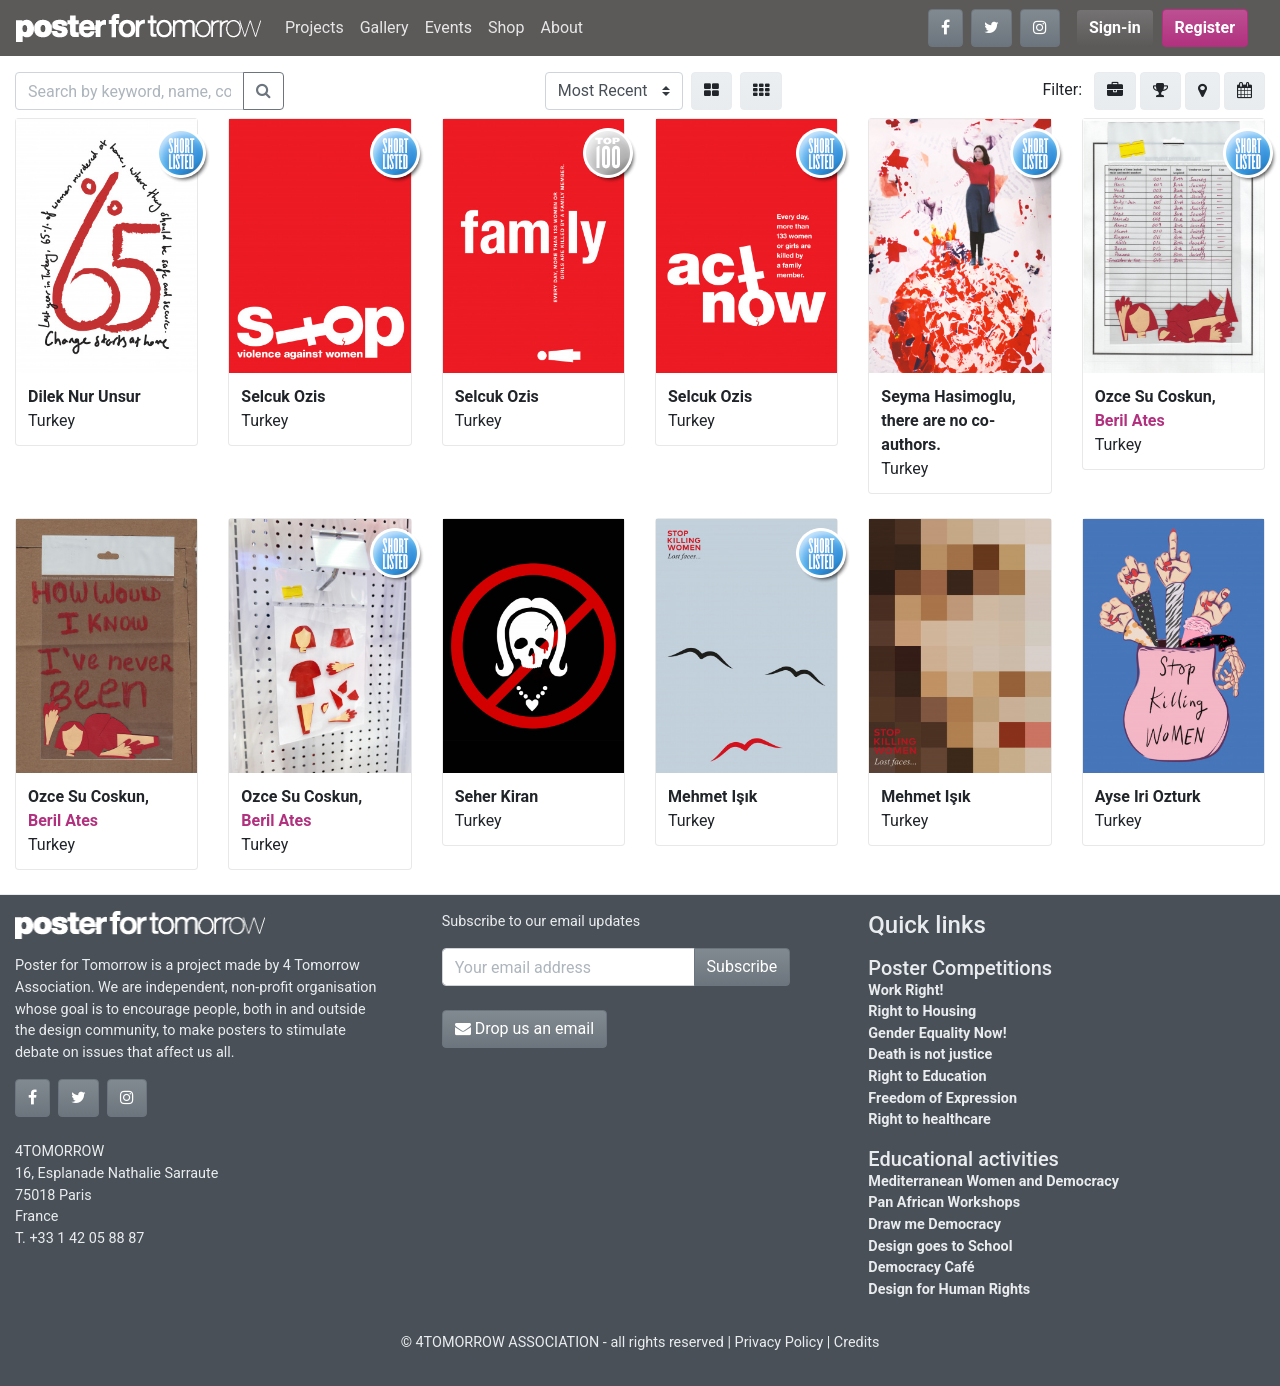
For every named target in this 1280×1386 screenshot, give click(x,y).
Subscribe (742, 966)
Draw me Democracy (934, 1224)
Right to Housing (922, 1011)
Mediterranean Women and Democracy (993, 1181)
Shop (506, 27)
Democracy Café (921, 1267)
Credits (857, 1342)
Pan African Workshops (944, 1202)
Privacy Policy (779, 1342)
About (561, 27)
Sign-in (1115, 27)
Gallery (384, 27)
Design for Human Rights (949, 1289)
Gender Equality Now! (937, 1033)
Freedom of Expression (942, 1098)
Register (1205, 27)
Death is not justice (930, 1054)
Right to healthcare (929, 1119)
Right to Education (927, 1076)
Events (448, 27)
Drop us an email (524, 1028)
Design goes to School (940, 1246)
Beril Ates (1130, 420)
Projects (314, 27)
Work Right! (905, 990)
